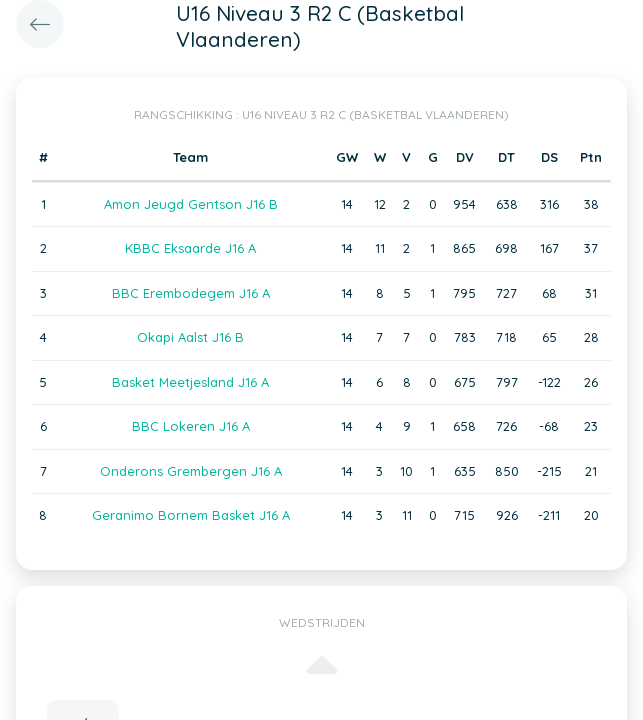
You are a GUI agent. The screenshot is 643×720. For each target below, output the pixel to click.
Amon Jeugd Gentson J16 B (191, 204)
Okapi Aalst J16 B (190, 337)
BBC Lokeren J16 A (191, 426)
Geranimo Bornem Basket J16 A (191, 515)
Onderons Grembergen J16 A (191, 471)
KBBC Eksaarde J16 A (190, 248)
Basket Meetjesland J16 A (190, 382)
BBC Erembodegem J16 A (191, 293)
